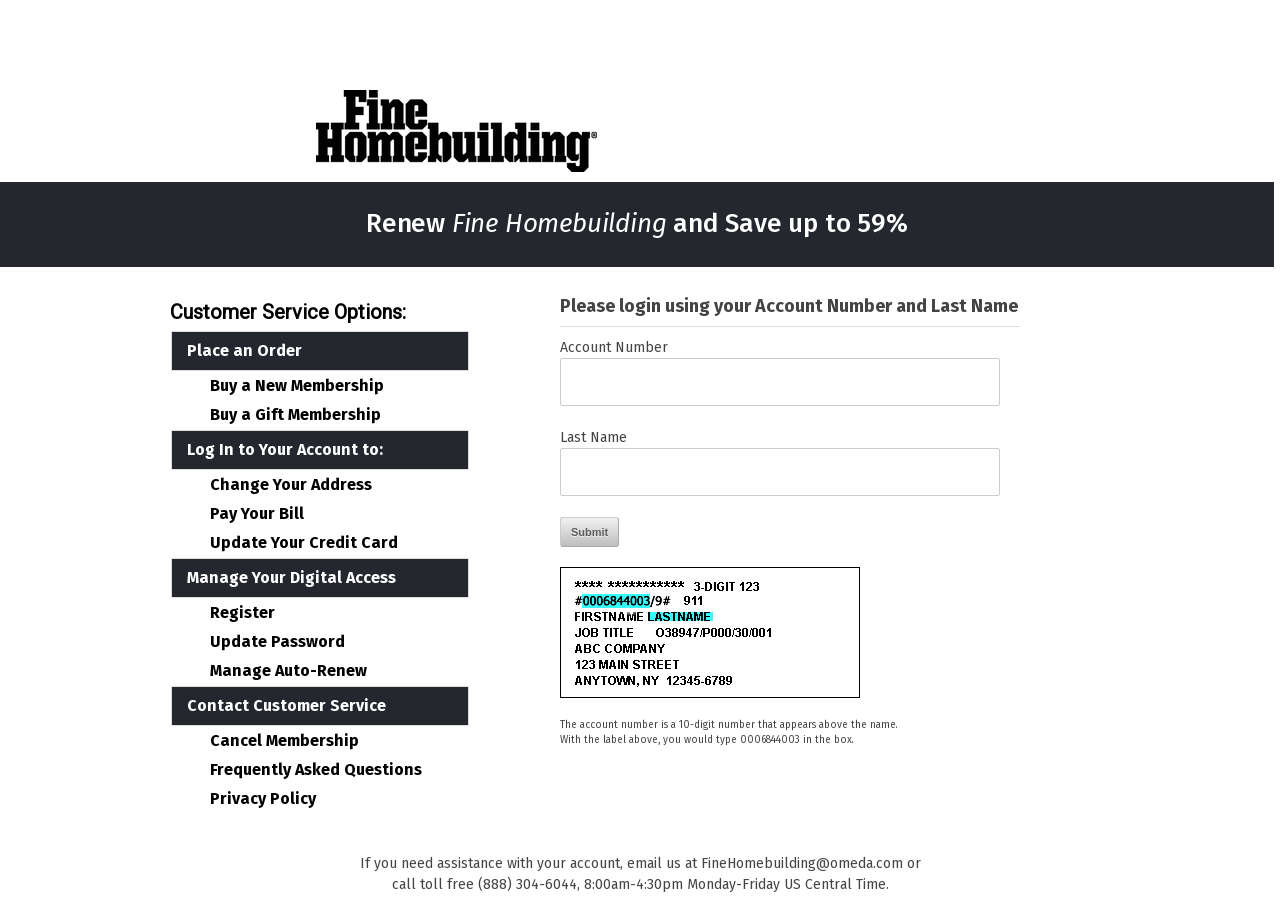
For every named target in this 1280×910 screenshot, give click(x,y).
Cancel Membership (284, 741)
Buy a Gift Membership (295, 415)
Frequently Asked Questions (316, 770)
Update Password (277, 642)
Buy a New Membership (297, 386)
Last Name (593, 437)
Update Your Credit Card (304, 543)
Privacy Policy (263, 799)
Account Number (614, 347)
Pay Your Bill (257, 514)
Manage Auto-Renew (288, 671)
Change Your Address (291, 485)
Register (242, 613)
